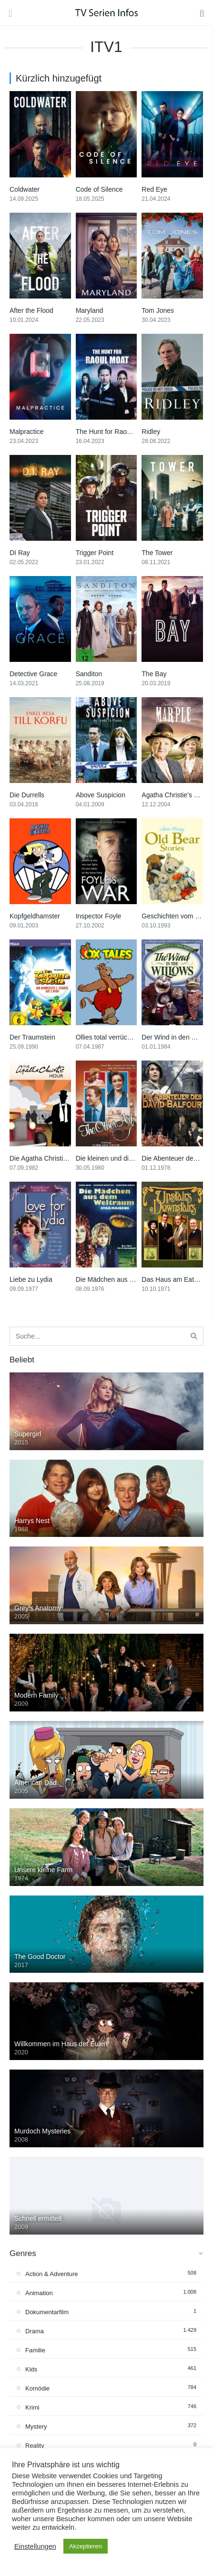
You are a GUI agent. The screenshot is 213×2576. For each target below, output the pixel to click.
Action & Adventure (51, 2273)
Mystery (36, 2426)
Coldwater (25, 189)
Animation (39, 2293)
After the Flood (31, 310)
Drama (34, 2331)
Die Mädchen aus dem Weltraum (124, 1279)
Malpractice (27, 431)
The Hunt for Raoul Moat (112, 431)
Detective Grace (33, 674)
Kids (31, 2369)
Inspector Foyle (99, 916)
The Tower (157, 552)
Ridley (151, 431)
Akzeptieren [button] (85, 2546)
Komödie (37, 2388)
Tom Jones (158, 310)
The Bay (154, 674)
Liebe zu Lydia (31, 1279)
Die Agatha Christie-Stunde (50, 1158)
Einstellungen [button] (35, 2546)
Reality (34, 2445)
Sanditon (89, 674)
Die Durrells (27, 795)
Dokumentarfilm (47, 2312)
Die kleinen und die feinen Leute (123, 1158)
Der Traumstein (32, 1037)
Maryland (89, 310)
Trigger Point (95, 552)
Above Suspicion (100, 795)
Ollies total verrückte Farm (114, 1037)
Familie (35, 2350)
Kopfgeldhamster (35, 916)
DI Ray (20, 552)
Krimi (32, 2407)
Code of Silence (99, 189)
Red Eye (154, 189)
